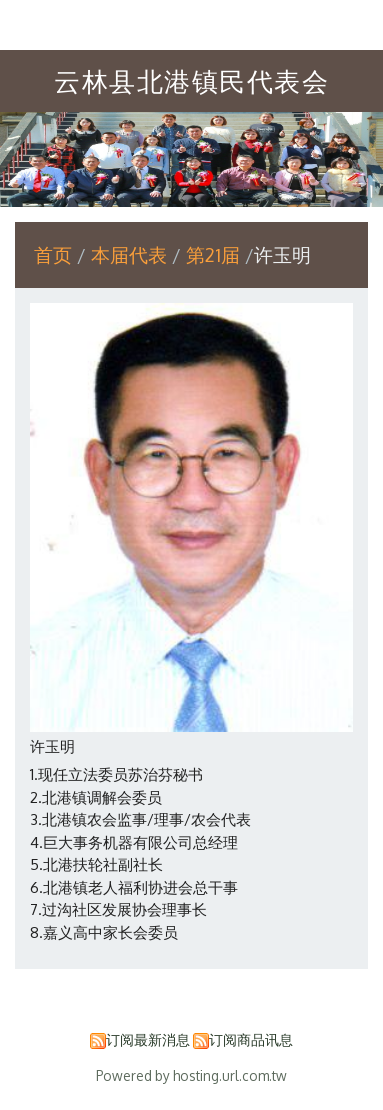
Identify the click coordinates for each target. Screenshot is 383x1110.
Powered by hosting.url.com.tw (191, 1075)
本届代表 (131, 254)
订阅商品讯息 (251, 1039)
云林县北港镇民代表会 (191, 80)
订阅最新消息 (148, 1039)
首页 (53, 254)
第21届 (213, 254)
